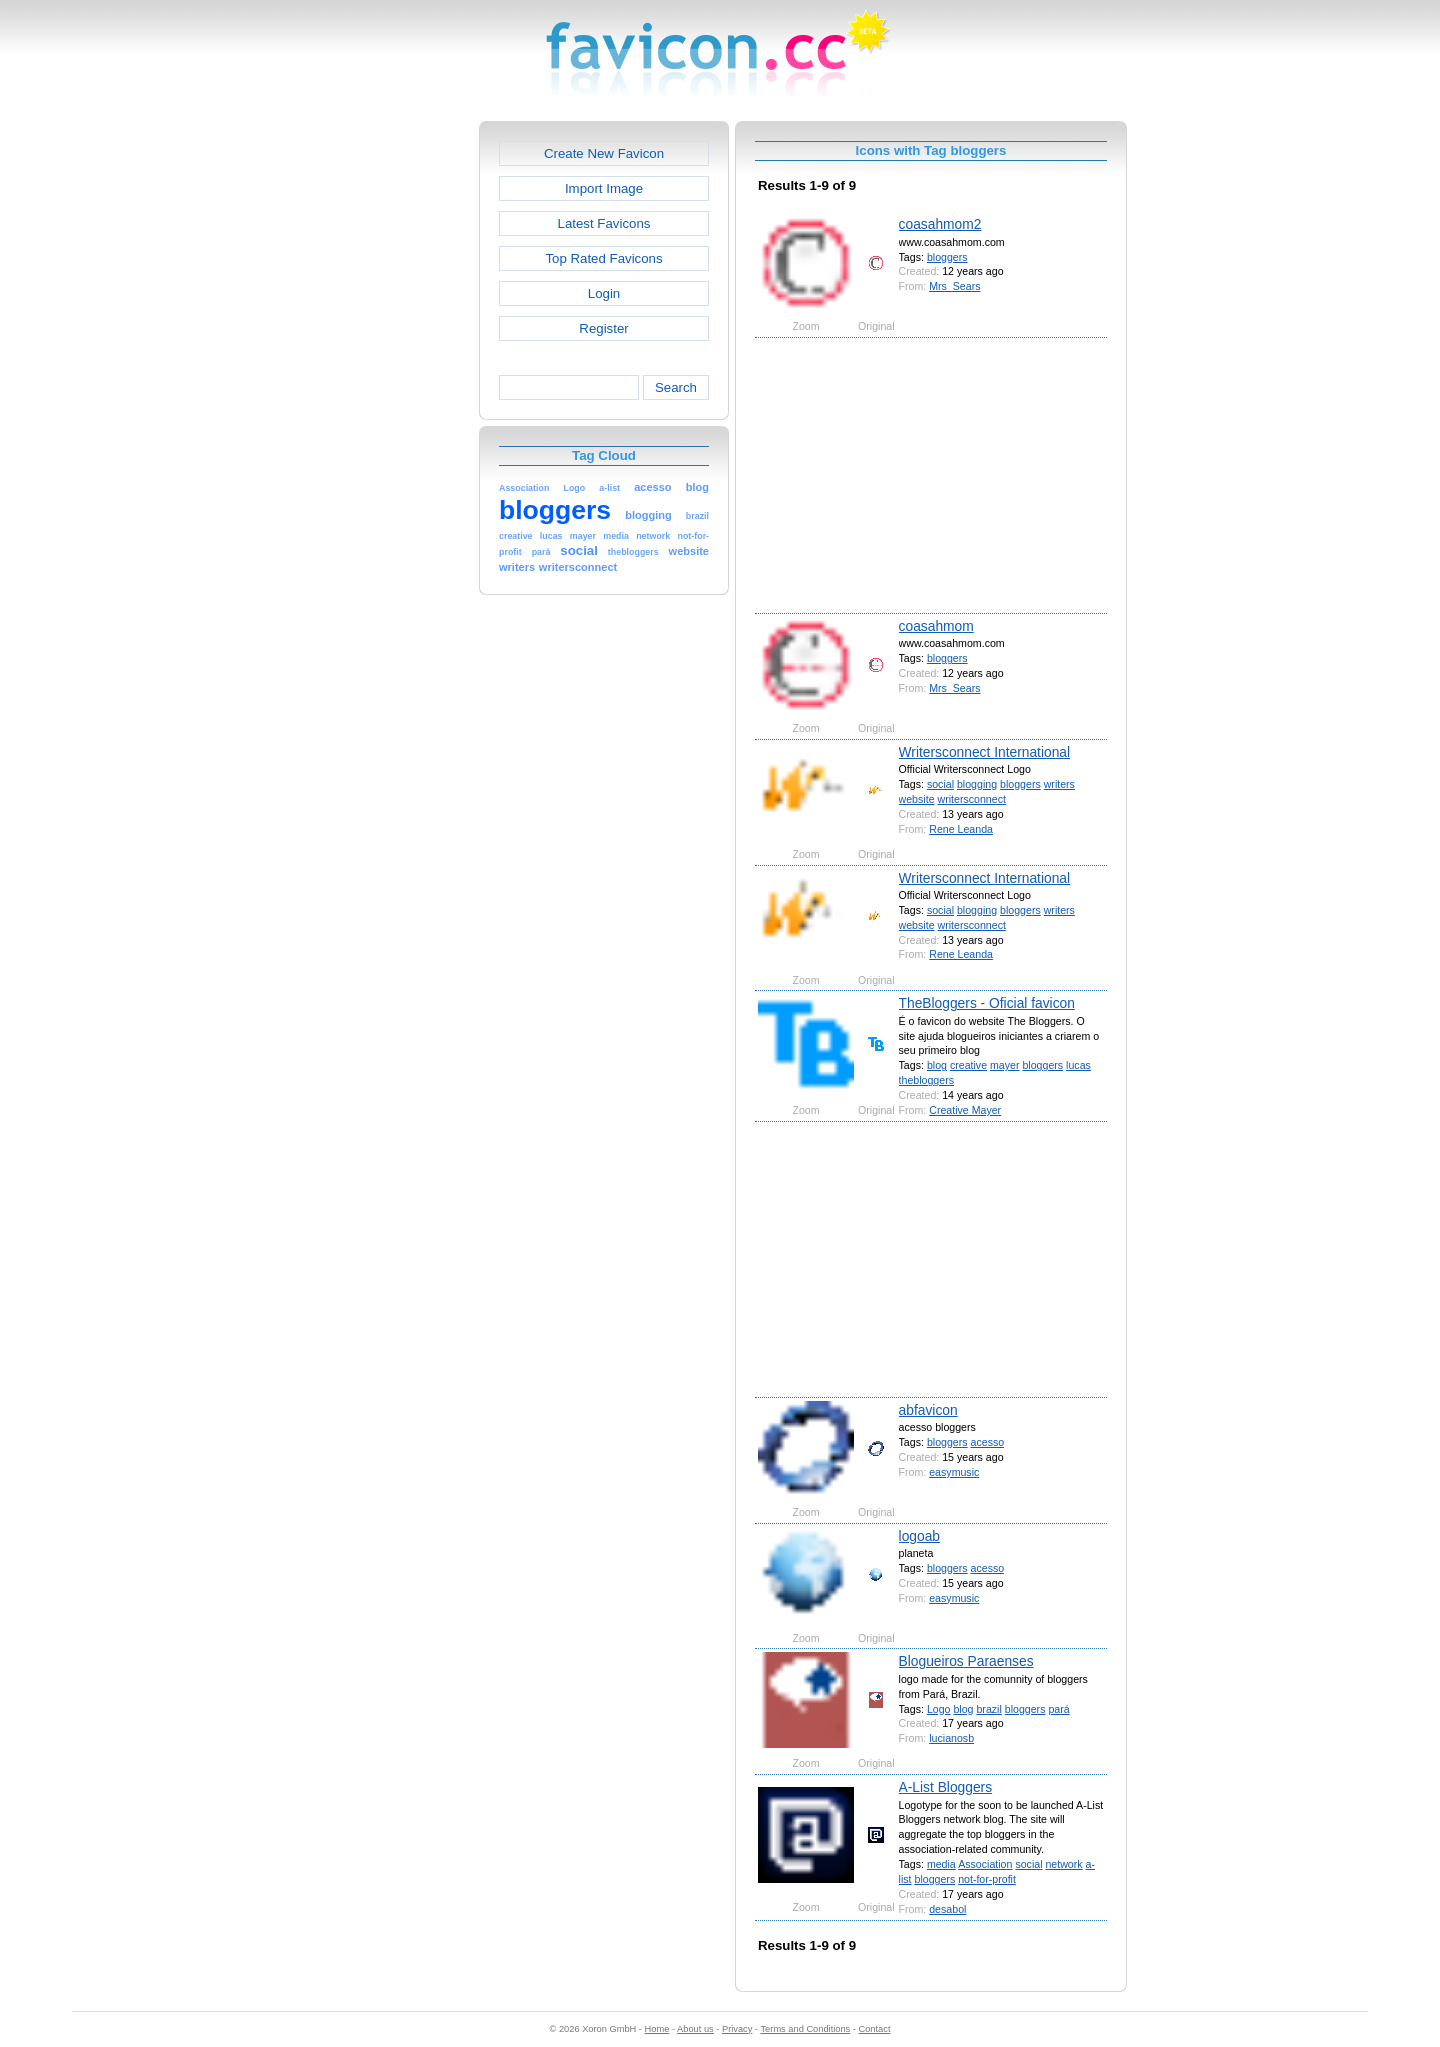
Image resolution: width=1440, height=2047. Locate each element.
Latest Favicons (604, 223)
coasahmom (936, 626)
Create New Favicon (604, 153)
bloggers (947, 257)
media (941, 1864)
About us (695, 2029)
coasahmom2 (940, 224)
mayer (1004, 1065)
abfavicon (928, 1410)
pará (1058, 1709)
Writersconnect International (985, 752)
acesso (988, 1442)
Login (604, 293)
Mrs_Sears (954, 286)
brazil (988, 1709)
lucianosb (951, 1738)
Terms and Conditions (805, 2029)
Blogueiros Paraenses (966, 1661)
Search (676, 387)
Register (603, 328)
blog (937, 1065)
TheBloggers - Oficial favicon (987, 1003)
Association (985, 1864)
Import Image (604, 188)
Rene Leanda (961, 829)
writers (1059, 784)
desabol (947, 1909)
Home (657, 2029)
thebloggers (926, 1080)
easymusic (954, 1472)
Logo (939, 1709)
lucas (1078, 1065)
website (917, 799)
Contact (875, 2029)
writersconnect (972, 799)
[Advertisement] (393, 421)
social (940, 784)
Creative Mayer (965, 1110)
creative (968, 1065)
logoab (919, 1536)
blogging (977, 784)
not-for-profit (987, 1879)
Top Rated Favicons (603, 258)
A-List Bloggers (946, 1787)
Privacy (737, 2029)
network (1063, 1864)
